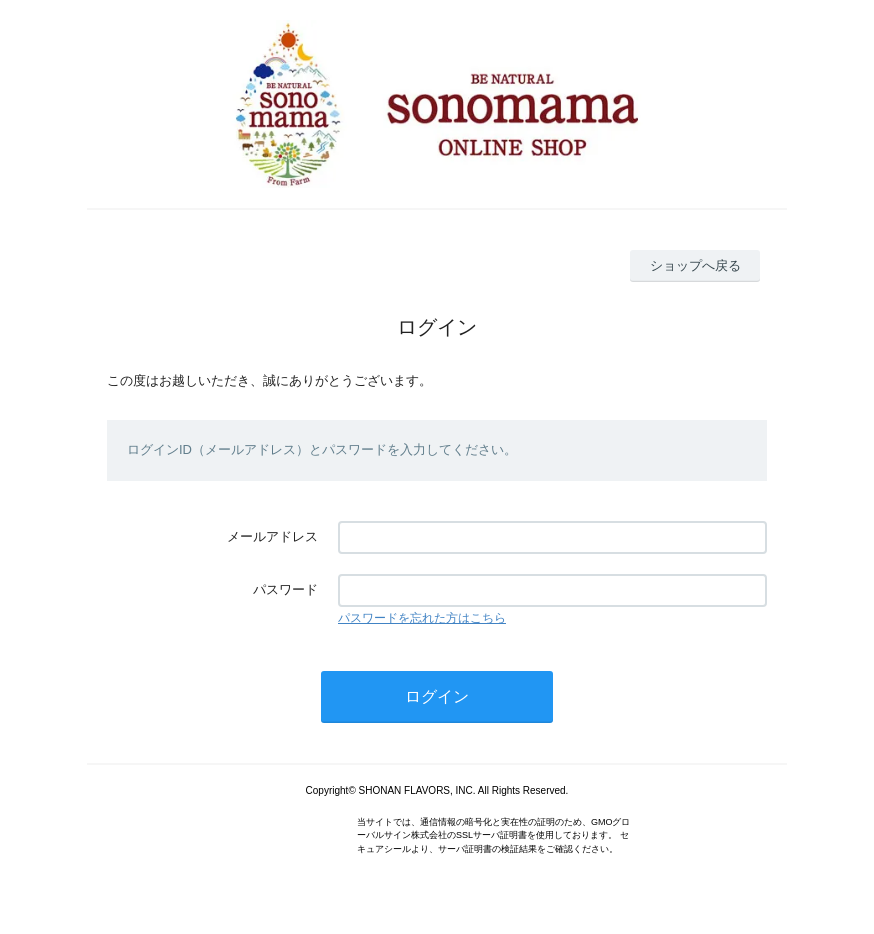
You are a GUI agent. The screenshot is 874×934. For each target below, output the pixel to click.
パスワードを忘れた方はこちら (422, 618)
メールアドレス (272, 536)
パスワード (285, 589)
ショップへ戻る (695, 265)
